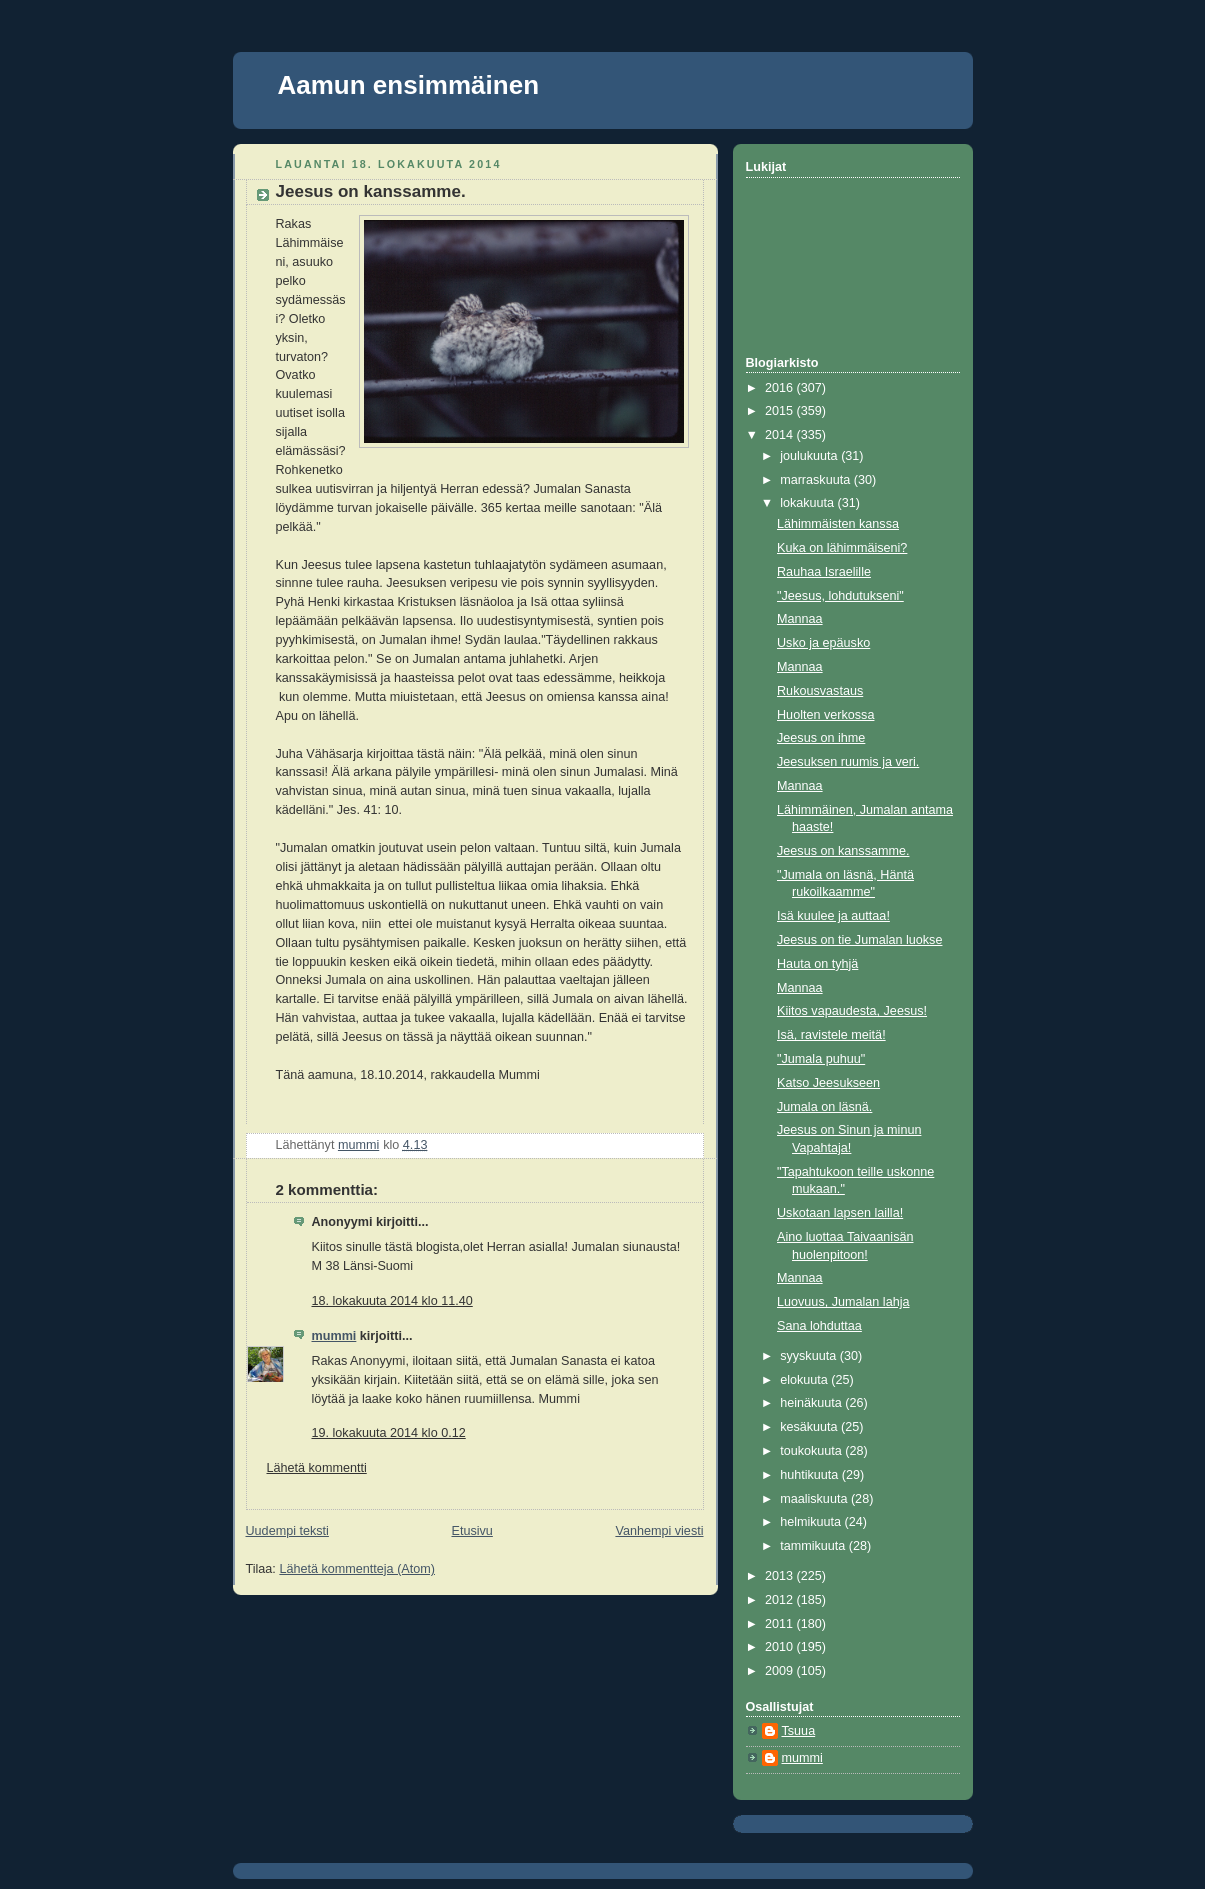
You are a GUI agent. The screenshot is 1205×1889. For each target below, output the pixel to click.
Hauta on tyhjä (817, 964)
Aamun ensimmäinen (409, 85)
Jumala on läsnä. (824, 1107)
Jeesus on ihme (821, 738)
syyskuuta (810, 1356)
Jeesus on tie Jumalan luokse (859, 940)
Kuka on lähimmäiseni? (842, 548)
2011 (781, 1624)
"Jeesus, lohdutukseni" (840, 596)
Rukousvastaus (820, 691)
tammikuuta (814, 1546)
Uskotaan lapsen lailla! (840, 1213)
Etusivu (471, 1531)
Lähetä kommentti (317, 1468)
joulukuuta (810, 456)
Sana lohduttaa (819, 1326)
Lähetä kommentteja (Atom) (357, 1569)
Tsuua (799, 1731)
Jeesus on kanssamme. (843, 851)
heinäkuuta (812, 1403)
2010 (781, 1647)
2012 (781, 1600)
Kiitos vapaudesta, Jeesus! (852, 1011)
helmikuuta (812, 1522)
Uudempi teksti (287, 1531)
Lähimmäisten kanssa (838, 524)
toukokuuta (812, 1451)
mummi (334, 1336)
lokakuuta (808, 503)
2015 (781, 411)
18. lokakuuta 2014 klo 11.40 (392, 1301)
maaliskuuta (815, 1499)
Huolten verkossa (825, 715)
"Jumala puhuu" (821, 1059)
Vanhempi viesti (659, 1531)
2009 (781, 1671)
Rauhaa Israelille (824, 572)
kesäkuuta (810, 1427)
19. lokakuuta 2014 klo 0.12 (389, 1433)
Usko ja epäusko (823, 643)
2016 (781, 388)
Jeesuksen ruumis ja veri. (848, 762)
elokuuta (805, 1380)
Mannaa (800, 619)
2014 (781, 435)
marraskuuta (817, 480)
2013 (781, 1576)
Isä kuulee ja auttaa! (833, 916)
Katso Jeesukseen (828, 1083)
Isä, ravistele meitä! (831, 1035)
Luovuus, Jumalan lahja (843, 1302)
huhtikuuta (811, 1475)
